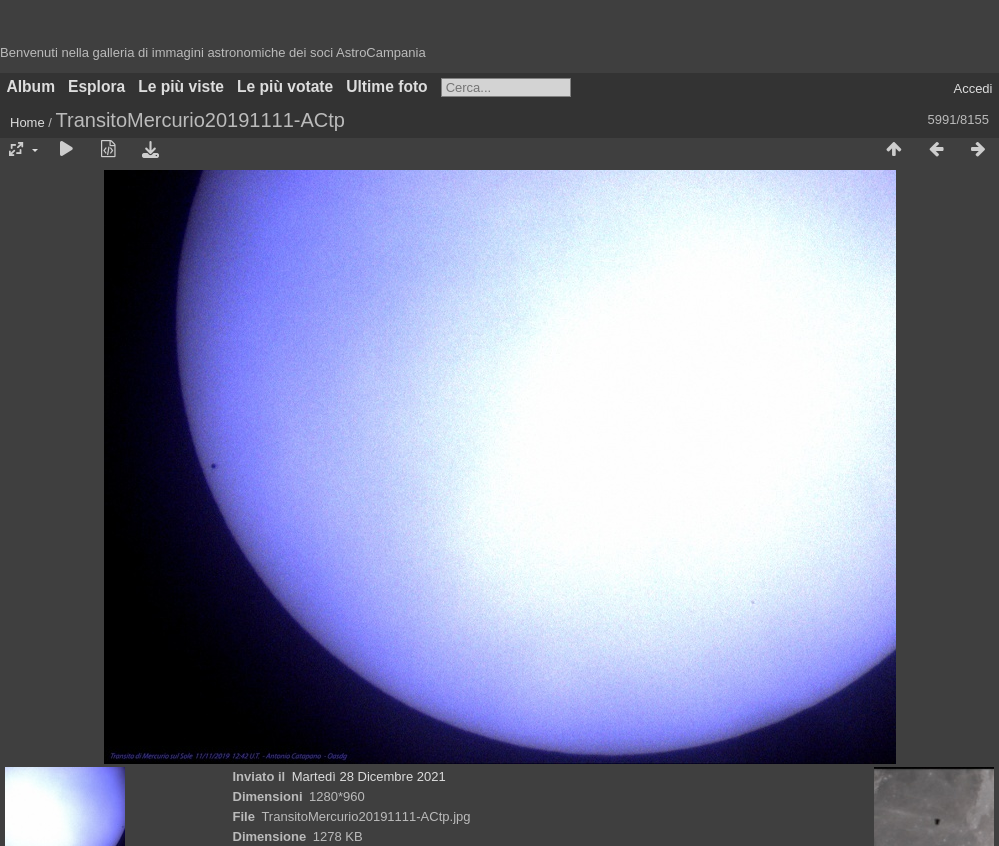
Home (27, 122)
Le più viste (181, 86)
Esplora (96, 86)
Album (31, 86)
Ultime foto (386, 86)
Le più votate (285, 86)
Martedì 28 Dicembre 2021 (369, 776)
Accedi (972, 88)
